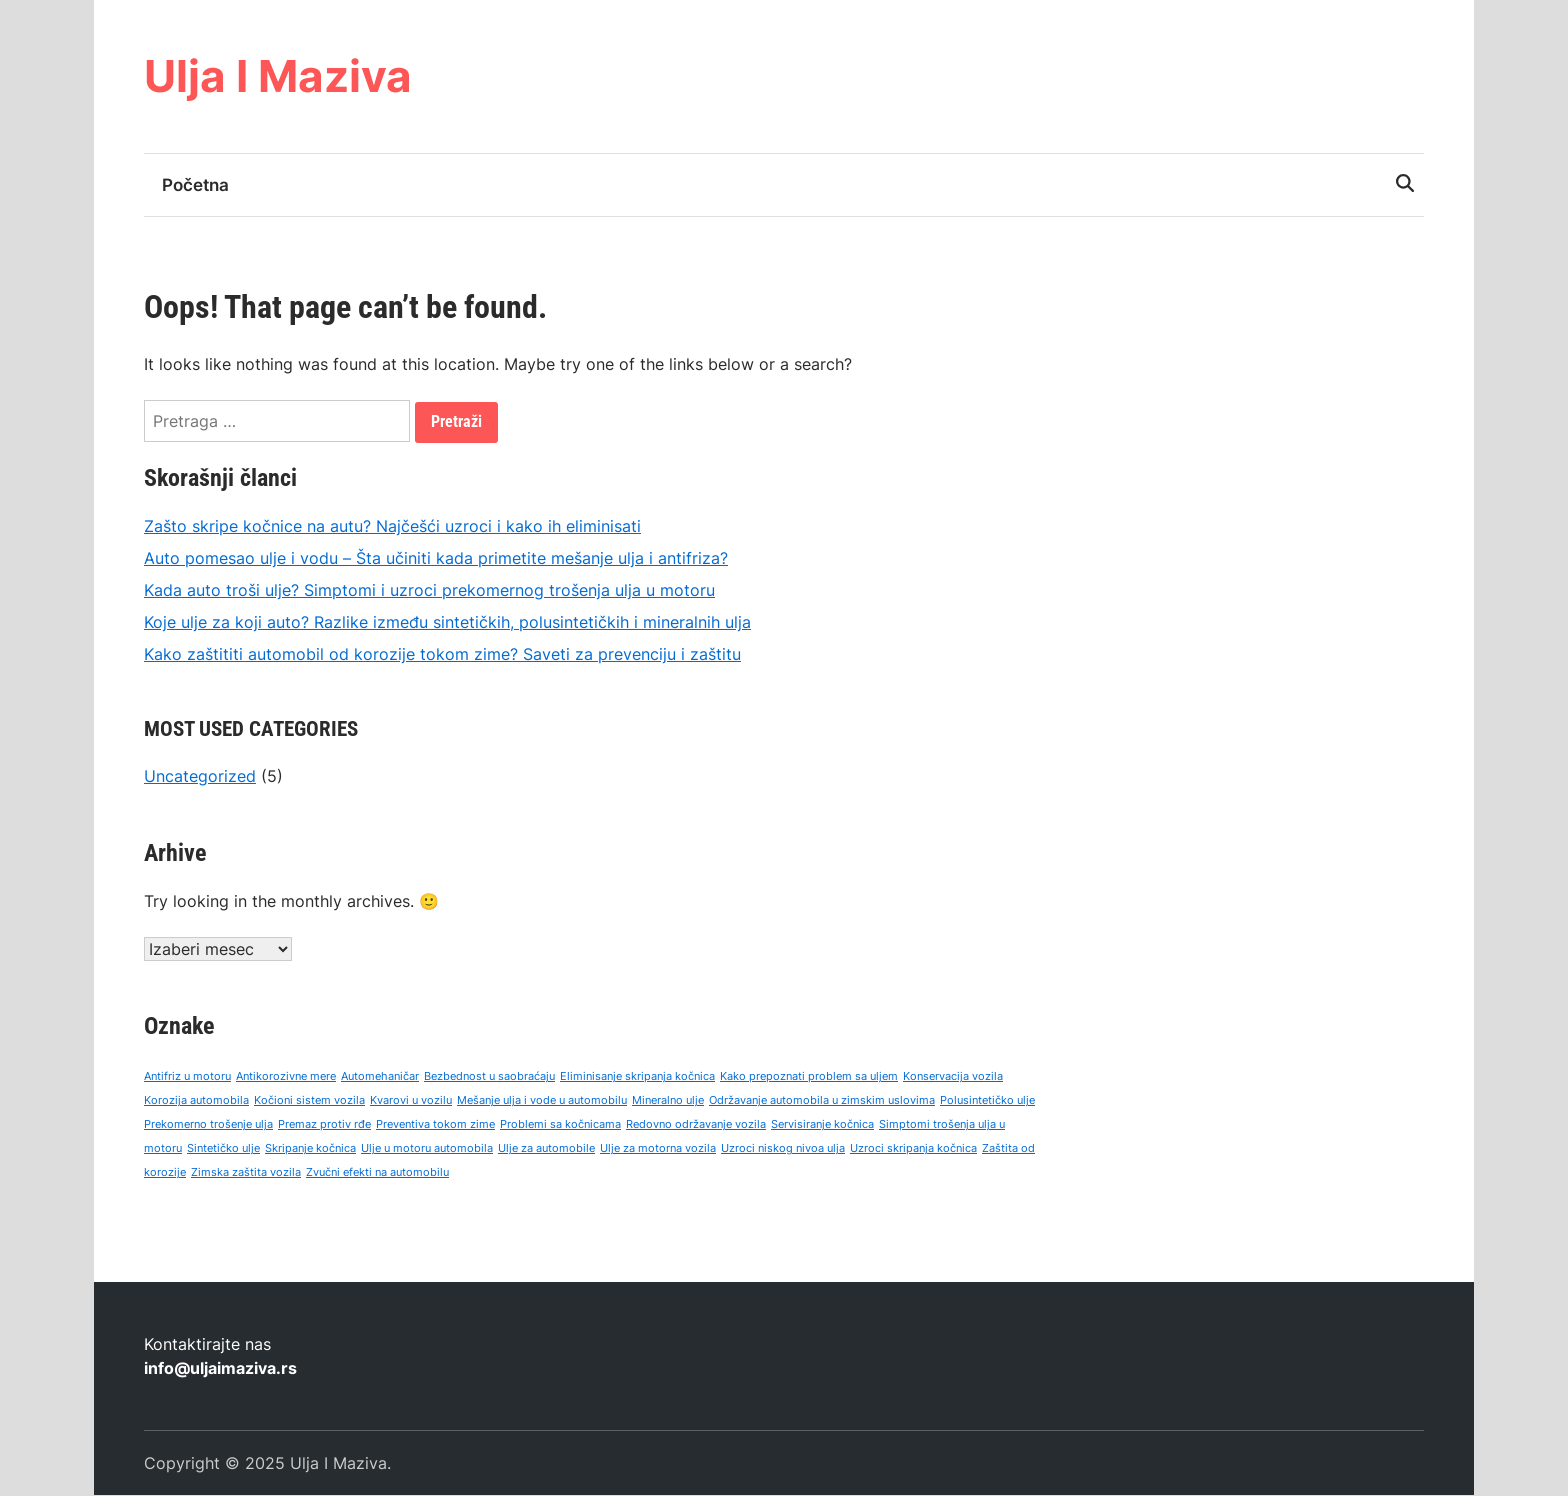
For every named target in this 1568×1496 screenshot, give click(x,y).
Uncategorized (200, 776)
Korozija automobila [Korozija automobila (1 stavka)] (196, 1101)
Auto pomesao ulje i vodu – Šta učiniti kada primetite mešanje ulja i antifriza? (436, 558)
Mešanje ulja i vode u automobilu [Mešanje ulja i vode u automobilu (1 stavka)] (542, 1101)
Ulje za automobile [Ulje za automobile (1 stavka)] (546, 1149)
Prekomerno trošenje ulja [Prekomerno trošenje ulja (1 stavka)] (208, 1125)
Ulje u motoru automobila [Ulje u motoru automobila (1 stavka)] (427, 1149)
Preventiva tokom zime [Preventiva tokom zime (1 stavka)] (435, 1125)
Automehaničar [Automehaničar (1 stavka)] (380, 1077)
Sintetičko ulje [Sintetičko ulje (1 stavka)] (223, 1149)
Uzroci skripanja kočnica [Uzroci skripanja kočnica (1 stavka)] (913, 1149)
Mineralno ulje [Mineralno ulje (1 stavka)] (668, 1101)
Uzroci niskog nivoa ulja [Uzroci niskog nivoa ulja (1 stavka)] (783, 1149)
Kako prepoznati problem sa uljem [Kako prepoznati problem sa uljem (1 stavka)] (809, 1077)
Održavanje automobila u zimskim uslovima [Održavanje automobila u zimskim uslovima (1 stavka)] (822, 1101)
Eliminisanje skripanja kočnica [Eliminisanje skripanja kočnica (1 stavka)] (637, 1077)
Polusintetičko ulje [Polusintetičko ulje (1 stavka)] (987, 1101)
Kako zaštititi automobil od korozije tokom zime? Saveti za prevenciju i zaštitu (442, 654)
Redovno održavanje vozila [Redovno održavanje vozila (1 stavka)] (696, 1125)
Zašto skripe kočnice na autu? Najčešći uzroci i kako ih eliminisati (392, 526)
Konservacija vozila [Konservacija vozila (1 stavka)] (953, 1077)
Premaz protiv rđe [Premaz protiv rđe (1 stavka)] (324, 1125)
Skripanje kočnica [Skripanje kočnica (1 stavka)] (310, 1149)
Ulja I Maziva (278, 76)
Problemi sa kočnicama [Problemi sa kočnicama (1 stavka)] (560, 1125)
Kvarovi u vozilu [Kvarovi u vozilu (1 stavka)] (411, 1101)
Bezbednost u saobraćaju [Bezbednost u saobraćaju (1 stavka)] (489, 1077)
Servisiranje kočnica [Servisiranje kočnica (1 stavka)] (822, 1125)
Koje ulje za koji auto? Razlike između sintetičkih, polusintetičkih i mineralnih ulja (447, 622)
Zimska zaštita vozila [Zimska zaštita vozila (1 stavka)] (246, 1173)
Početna (195, 185)
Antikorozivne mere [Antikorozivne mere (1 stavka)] (286, 1077)
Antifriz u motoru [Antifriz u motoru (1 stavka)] (187, 1077)
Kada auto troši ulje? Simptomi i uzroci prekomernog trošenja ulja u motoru (429, 590)
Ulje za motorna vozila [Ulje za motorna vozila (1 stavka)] (658, 1149)
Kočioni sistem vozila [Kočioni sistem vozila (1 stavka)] (309, 1101)
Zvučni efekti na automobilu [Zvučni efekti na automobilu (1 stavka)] (377, 1173)
